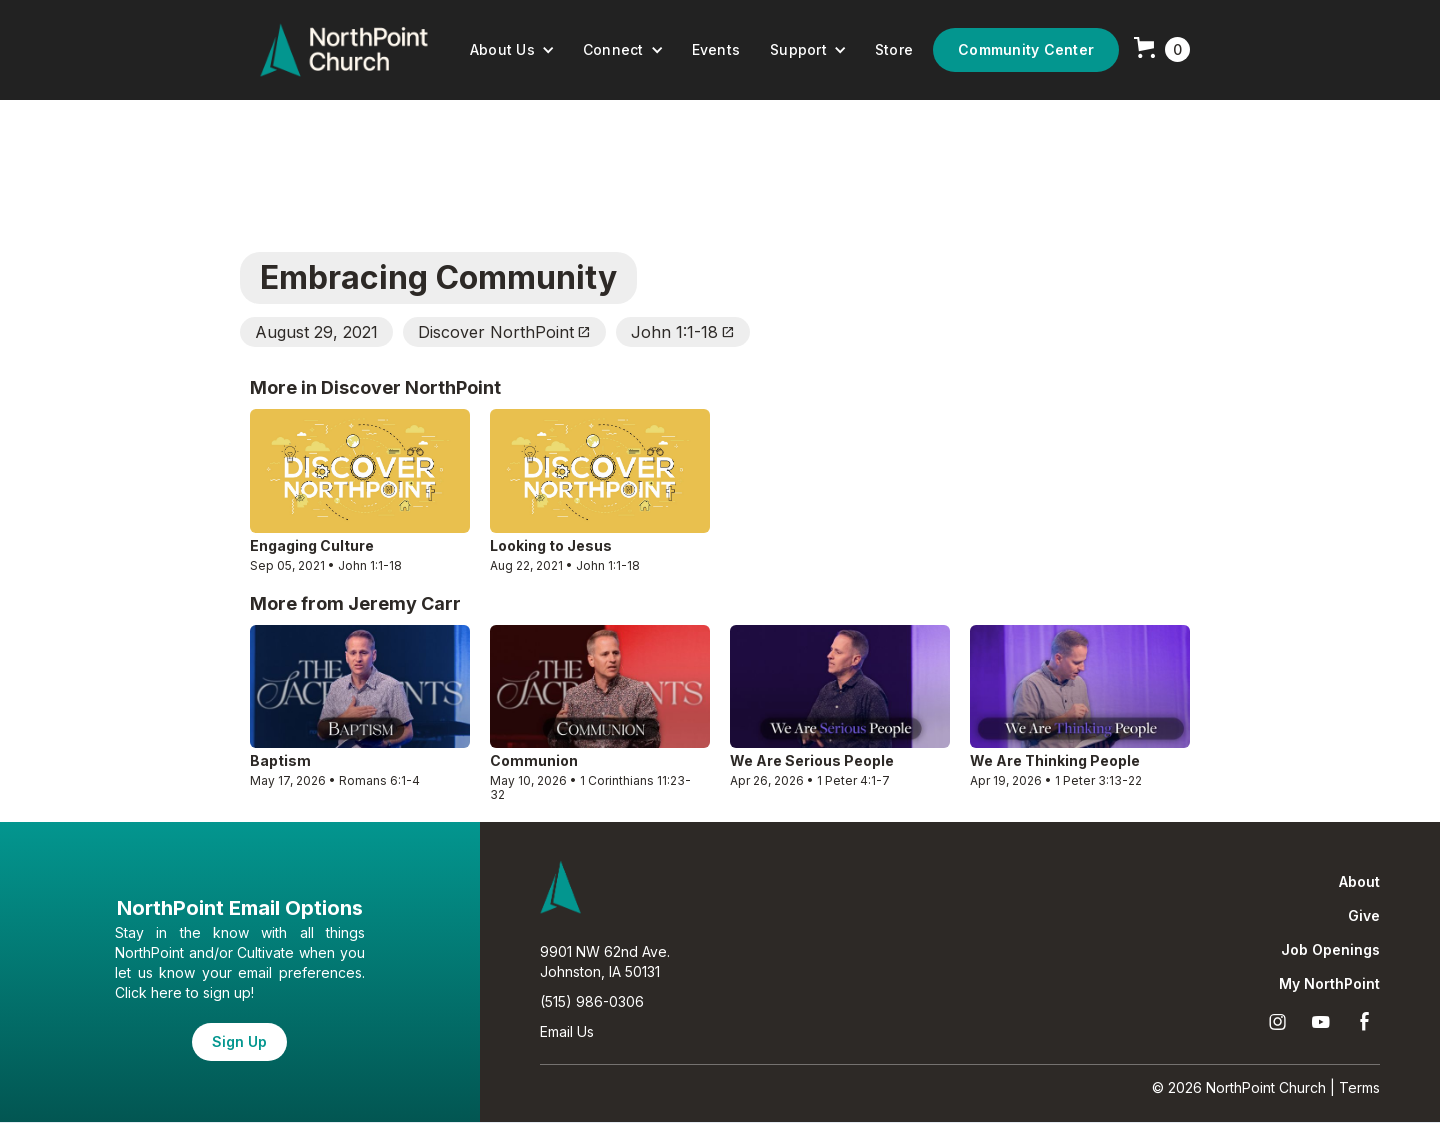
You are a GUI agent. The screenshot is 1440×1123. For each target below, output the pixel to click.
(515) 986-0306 (592, 1001)
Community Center (1026, 49)
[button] (512, 50)
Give (1364, 916)
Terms (1359, 1087)
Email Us (567, 1031)
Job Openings (1330, 950)
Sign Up (239, 1041)
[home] (344, 50)
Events (716, 49)
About (1359, 882)
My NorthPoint (1329, 984)
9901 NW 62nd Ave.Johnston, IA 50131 (605, 961)
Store (894, 49)
